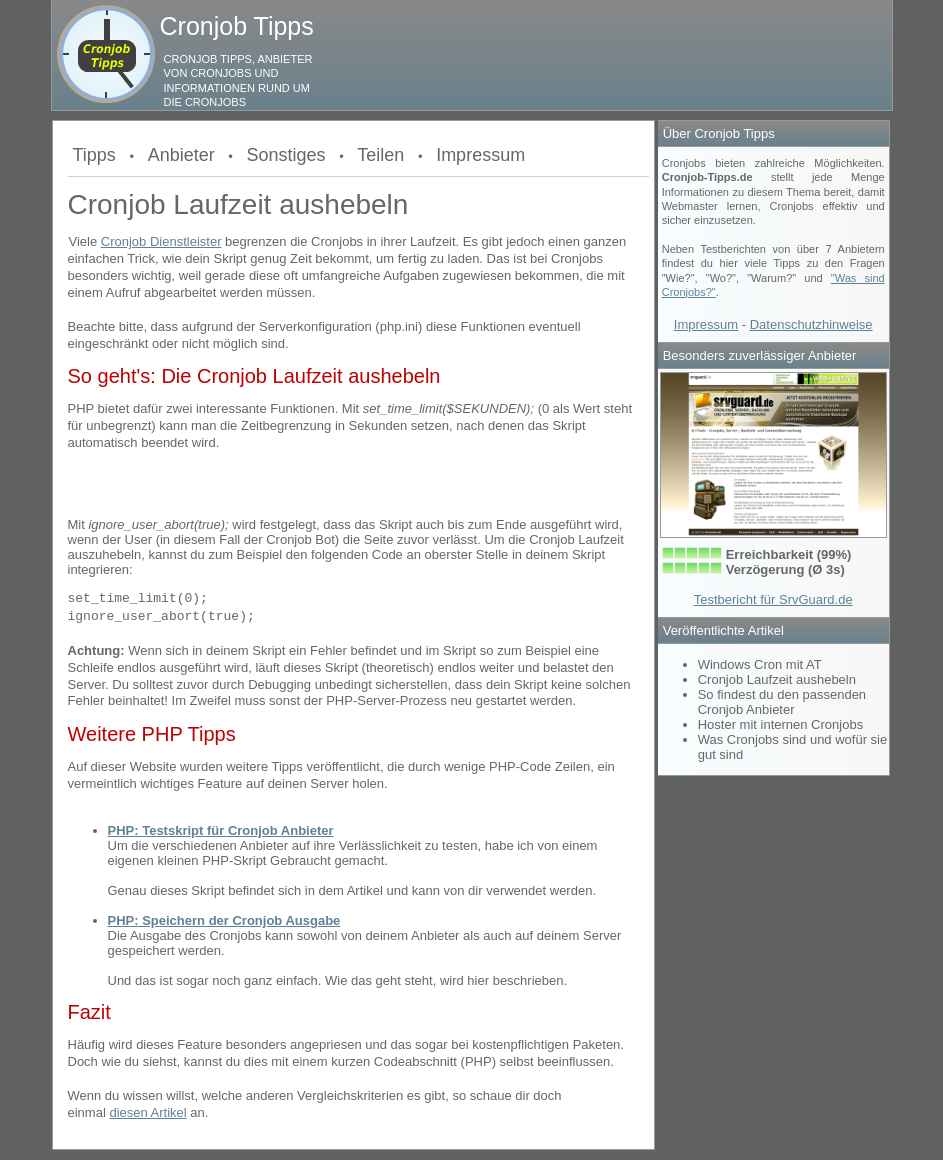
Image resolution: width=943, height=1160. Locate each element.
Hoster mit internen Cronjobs (780, 724)
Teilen (380, 155)
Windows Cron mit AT (760, 664)
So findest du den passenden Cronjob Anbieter (782, 702)
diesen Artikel (147, 1112)
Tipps (94, 155)
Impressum (480, 155)
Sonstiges (285, 155)
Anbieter (181, 155)
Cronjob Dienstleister (161, 241)
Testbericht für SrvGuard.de (773, 599)
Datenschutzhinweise (811, 324)
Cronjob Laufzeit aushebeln (777, 679)
